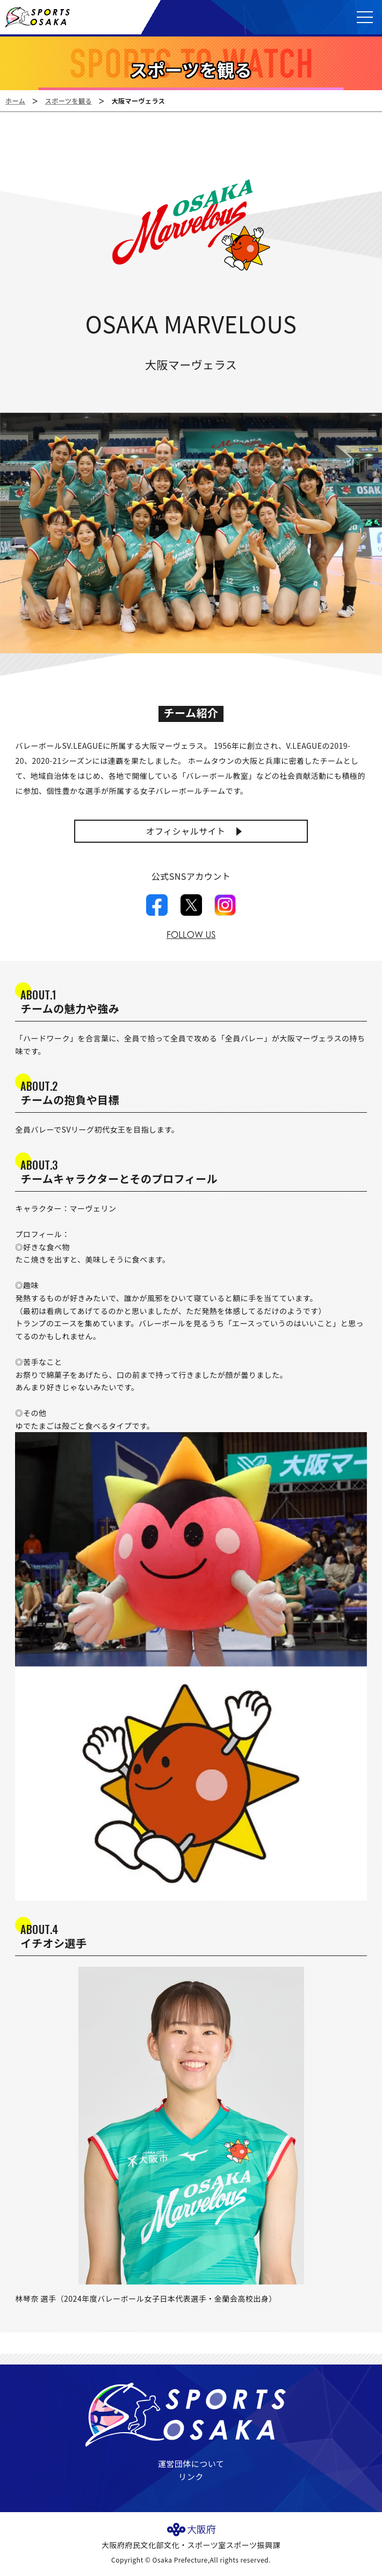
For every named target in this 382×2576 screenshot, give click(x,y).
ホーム (15, 100)
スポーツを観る (68, 100)
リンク (191, 2476)
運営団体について (191, 2463)
